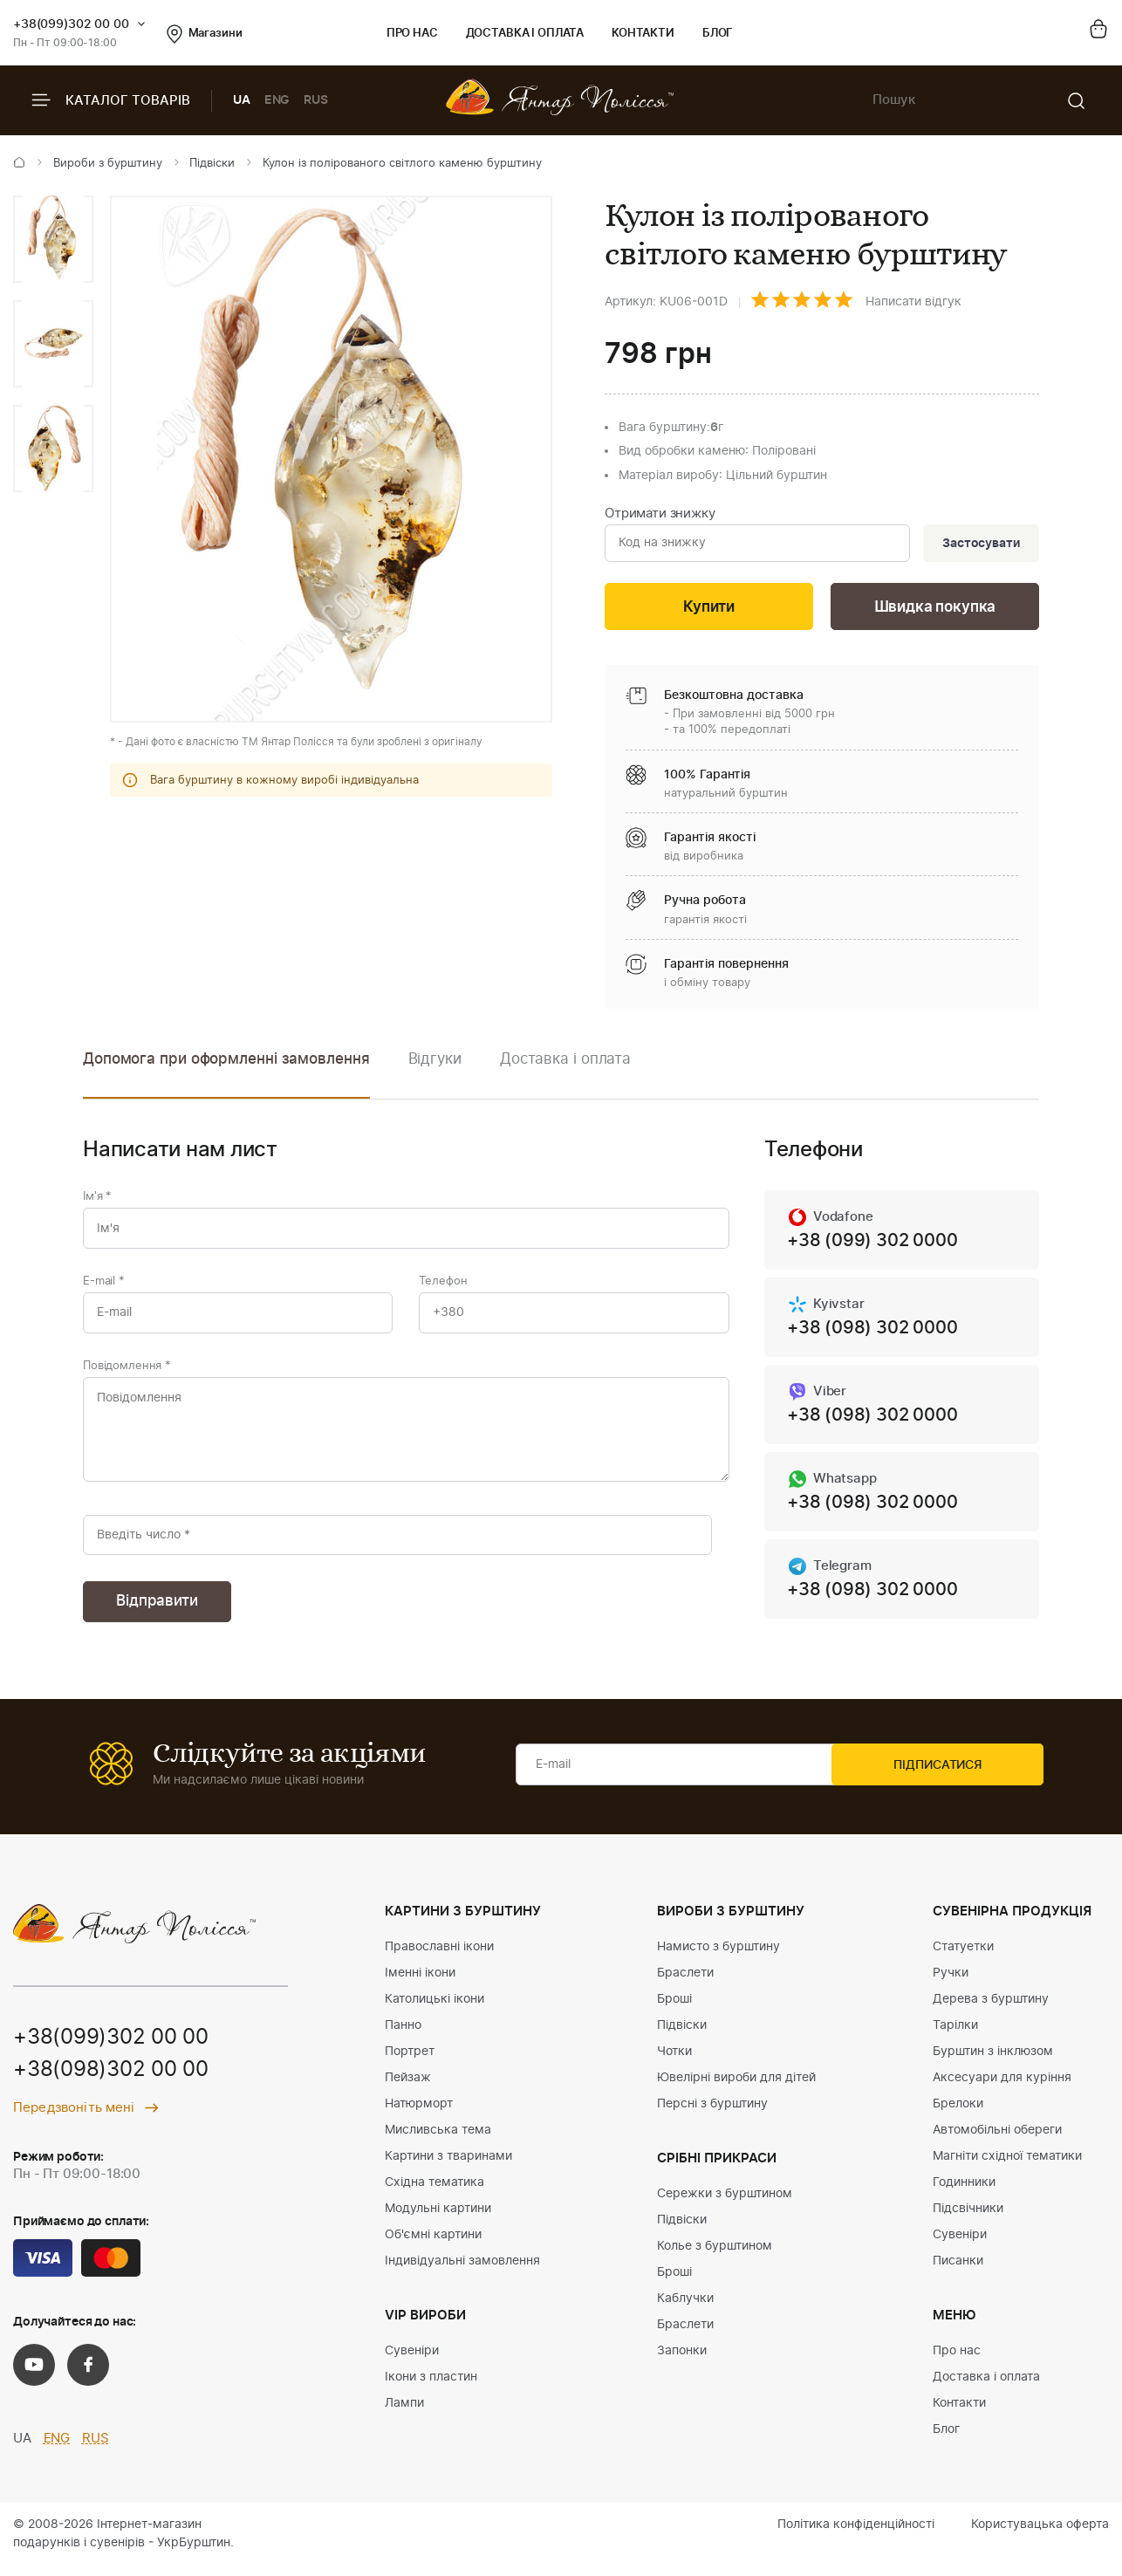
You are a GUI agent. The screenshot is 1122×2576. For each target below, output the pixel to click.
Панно (403, 2036)
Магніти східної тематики (1007, 2167)
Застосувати (979, 544)
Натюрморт (419, 2114)
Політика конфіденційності (855, 2535)
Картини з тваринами (448, 2167)
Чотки (674, 2062)
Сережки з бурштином (724, 2204)
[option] (53, 239)
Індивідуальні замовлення (462, 2271)
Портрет (409, 2062)
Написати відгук (913, 302)
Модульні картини (438, 2219)
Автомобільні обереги (997, 2140)
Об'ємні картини (433, 2245)
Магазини (205, 34)
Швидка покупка (935, 609)
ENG (277, 100)
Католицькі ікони (434, 2010)
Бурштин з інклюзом (993, 2062)
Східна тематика (434, 2193)
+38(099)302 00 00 (71, 24)
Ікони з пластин (431, 2387)
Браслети (685, 1983)
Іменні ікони (420, 1983)
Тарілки (955, 2036)
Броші (674, 2010)
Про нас (412, 33)
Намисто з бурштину (718, 1957)
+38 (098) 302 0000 (872, 1332)
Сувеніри (412, 2361)
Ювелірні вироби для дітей (736, 2088)
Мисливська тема (438, 2140)
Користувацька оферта (1040, 2535)
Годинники (964, 2193)
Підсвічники (968, 2219)
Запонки (682, 2361)
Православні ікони (439, 1957)
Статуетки (963, 1957)
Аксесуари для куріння (1002, 2088)
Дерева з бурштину (991, 2010)
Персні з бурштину (712, 2114)
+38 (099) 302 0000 (872, 1244)
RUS (316, 100)
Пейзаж (408, 2088)
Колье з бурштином (714, 2257)
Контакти (643, 33)
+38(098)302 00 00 (111, 2082)
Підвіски (212, 163)
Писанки (958, 2271)
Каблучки (685, 2309)
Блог (717, 33)
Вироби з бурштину (107, 163)
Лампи (404, 2414)
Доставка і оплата (525, 33)
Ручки (950, 1983)
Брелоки (958, 2114)
